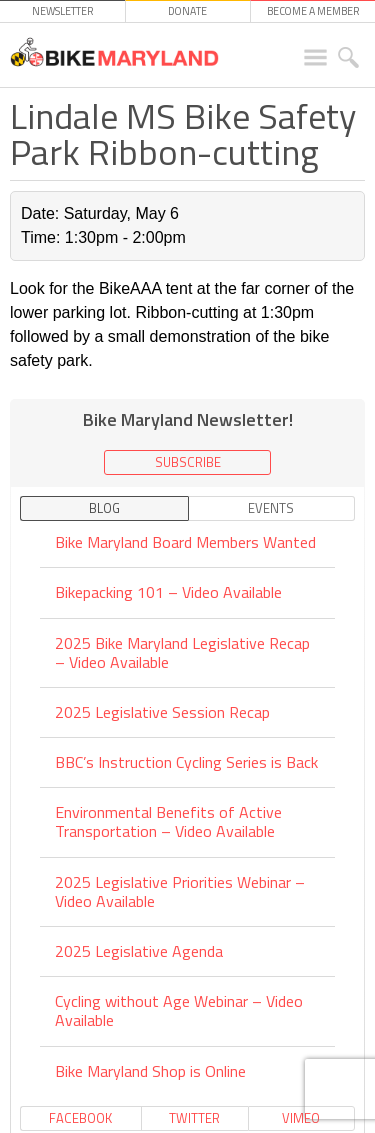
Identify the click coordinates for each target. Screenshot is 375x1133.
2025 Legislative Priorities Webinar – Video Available (180, 891)
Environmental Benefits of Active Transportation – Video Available (168, 821)
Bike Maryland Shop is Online (150, 1071)
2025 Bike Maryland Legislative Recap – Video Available (182, 652)
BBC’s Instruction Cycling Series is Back (186, 762)
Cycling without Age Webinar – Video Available (179, 1010)
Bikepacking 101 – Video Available (168, 592)
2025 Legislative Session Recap (162, 712)
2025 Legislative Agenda (139, 951)
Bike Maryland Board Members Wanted (185, 543)
